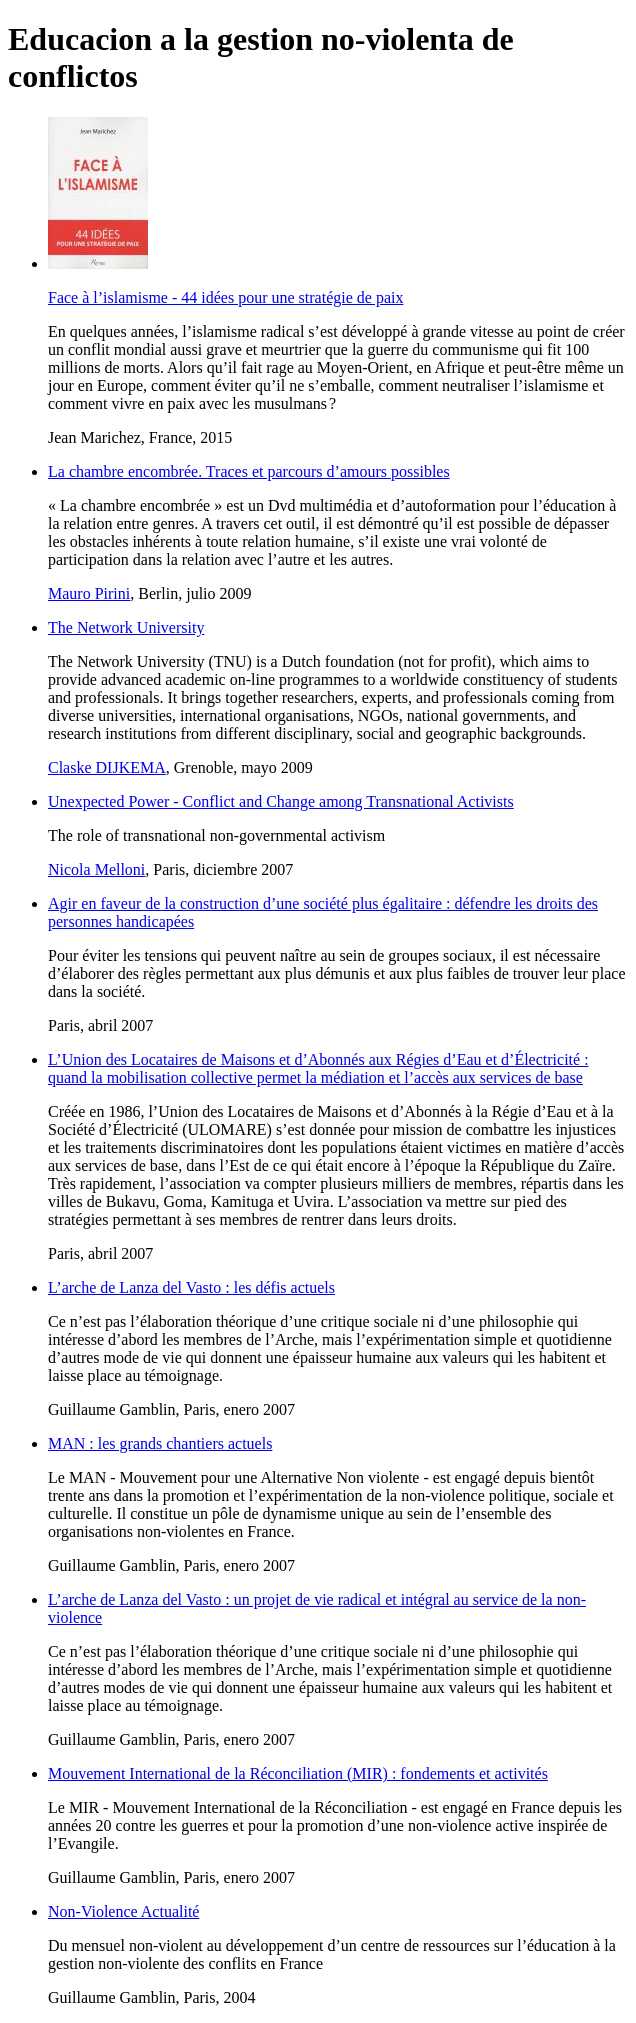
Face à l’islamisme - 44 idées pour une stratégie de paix (225, 297)
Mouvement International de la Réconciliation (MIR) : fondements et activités (298, 1773)
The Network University (126, 627)
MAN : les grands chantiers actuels (160, 1443)
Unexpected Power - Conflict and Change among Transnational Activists (281, 801)
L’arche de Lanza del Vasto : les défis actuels (191, 1287)
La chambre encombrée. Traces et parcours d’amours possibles (249, 471)
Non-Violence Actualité (123, 1911)
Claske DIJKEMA (107, 767)
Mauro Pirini (89, 593)
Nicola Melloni (96, 869)
